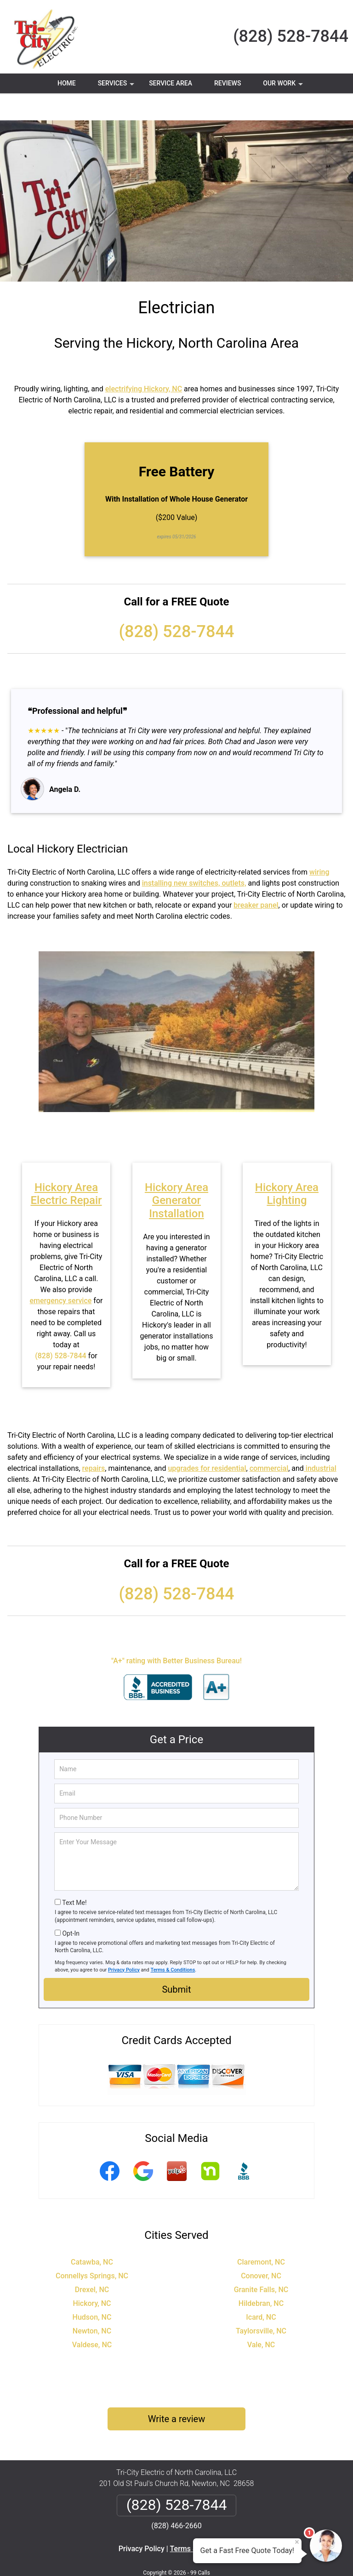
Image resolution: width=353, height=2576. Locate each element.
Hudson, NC (92, 2290)
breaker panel (255, 878)
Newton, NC (92, 2303)
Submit (176, 1962)
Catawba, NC (92, 2235)
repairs (93, 1441)
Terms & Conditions (173, 1943)
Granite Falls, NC (261, 2262)
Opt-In (70, 1906)
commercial (269, 1441)
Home (66, 83)
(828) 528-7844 (290, 36)
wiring (319, 845)
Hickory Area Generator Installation (176, 1173)
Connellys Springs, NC (92, 2248)
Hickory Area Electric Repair (66, 1167)
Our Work (284, 86)
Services (117, 86)
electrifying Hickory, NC (143, 361)
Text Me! (74, 1875)
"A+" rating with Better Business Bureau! (176, 1633)
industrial (320, 1441)
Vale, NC (261, 2317)
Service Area (170, 83)
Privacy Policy (124, 1943)
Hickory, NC (92, 2276)
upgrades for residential (207, 1441)
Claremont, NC (261, 2235)
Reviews (227, 83)
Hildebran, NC (261, 2276)
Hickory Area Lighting (287, 1167)
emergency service (61, 1273)
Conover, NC (261, 2248)
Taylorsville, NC (261, 2303)
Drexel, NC (92, 2262)
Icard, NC (261, 2290)
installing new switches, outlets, (194, 856)
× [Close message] (297, 2542)
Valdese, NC (92, 2317)
